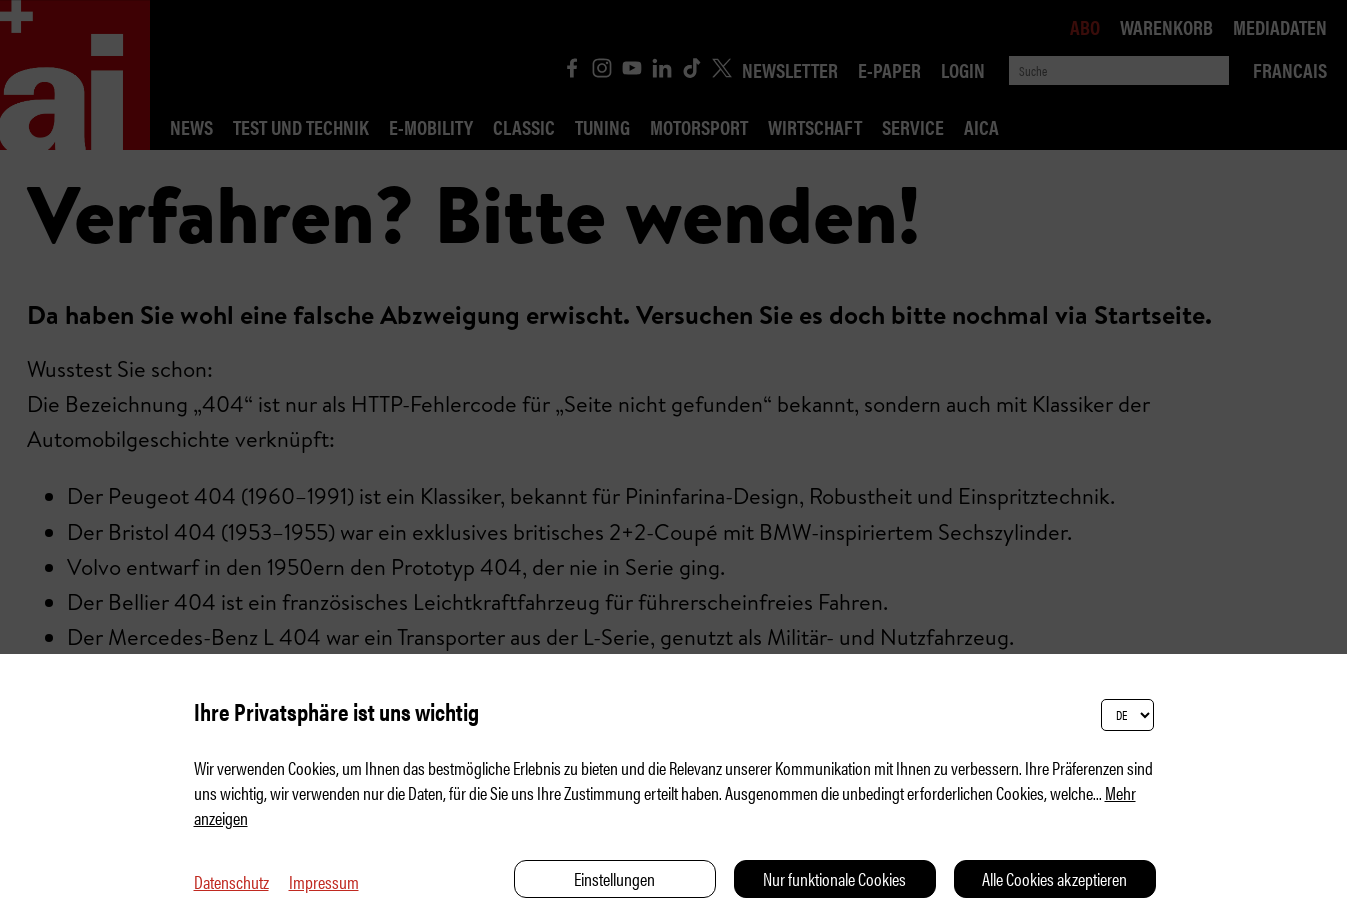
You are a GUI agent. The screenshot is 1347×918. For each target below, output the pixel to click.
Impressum (324, 881)
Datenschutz (231, 881)
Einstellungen (614, 878)
